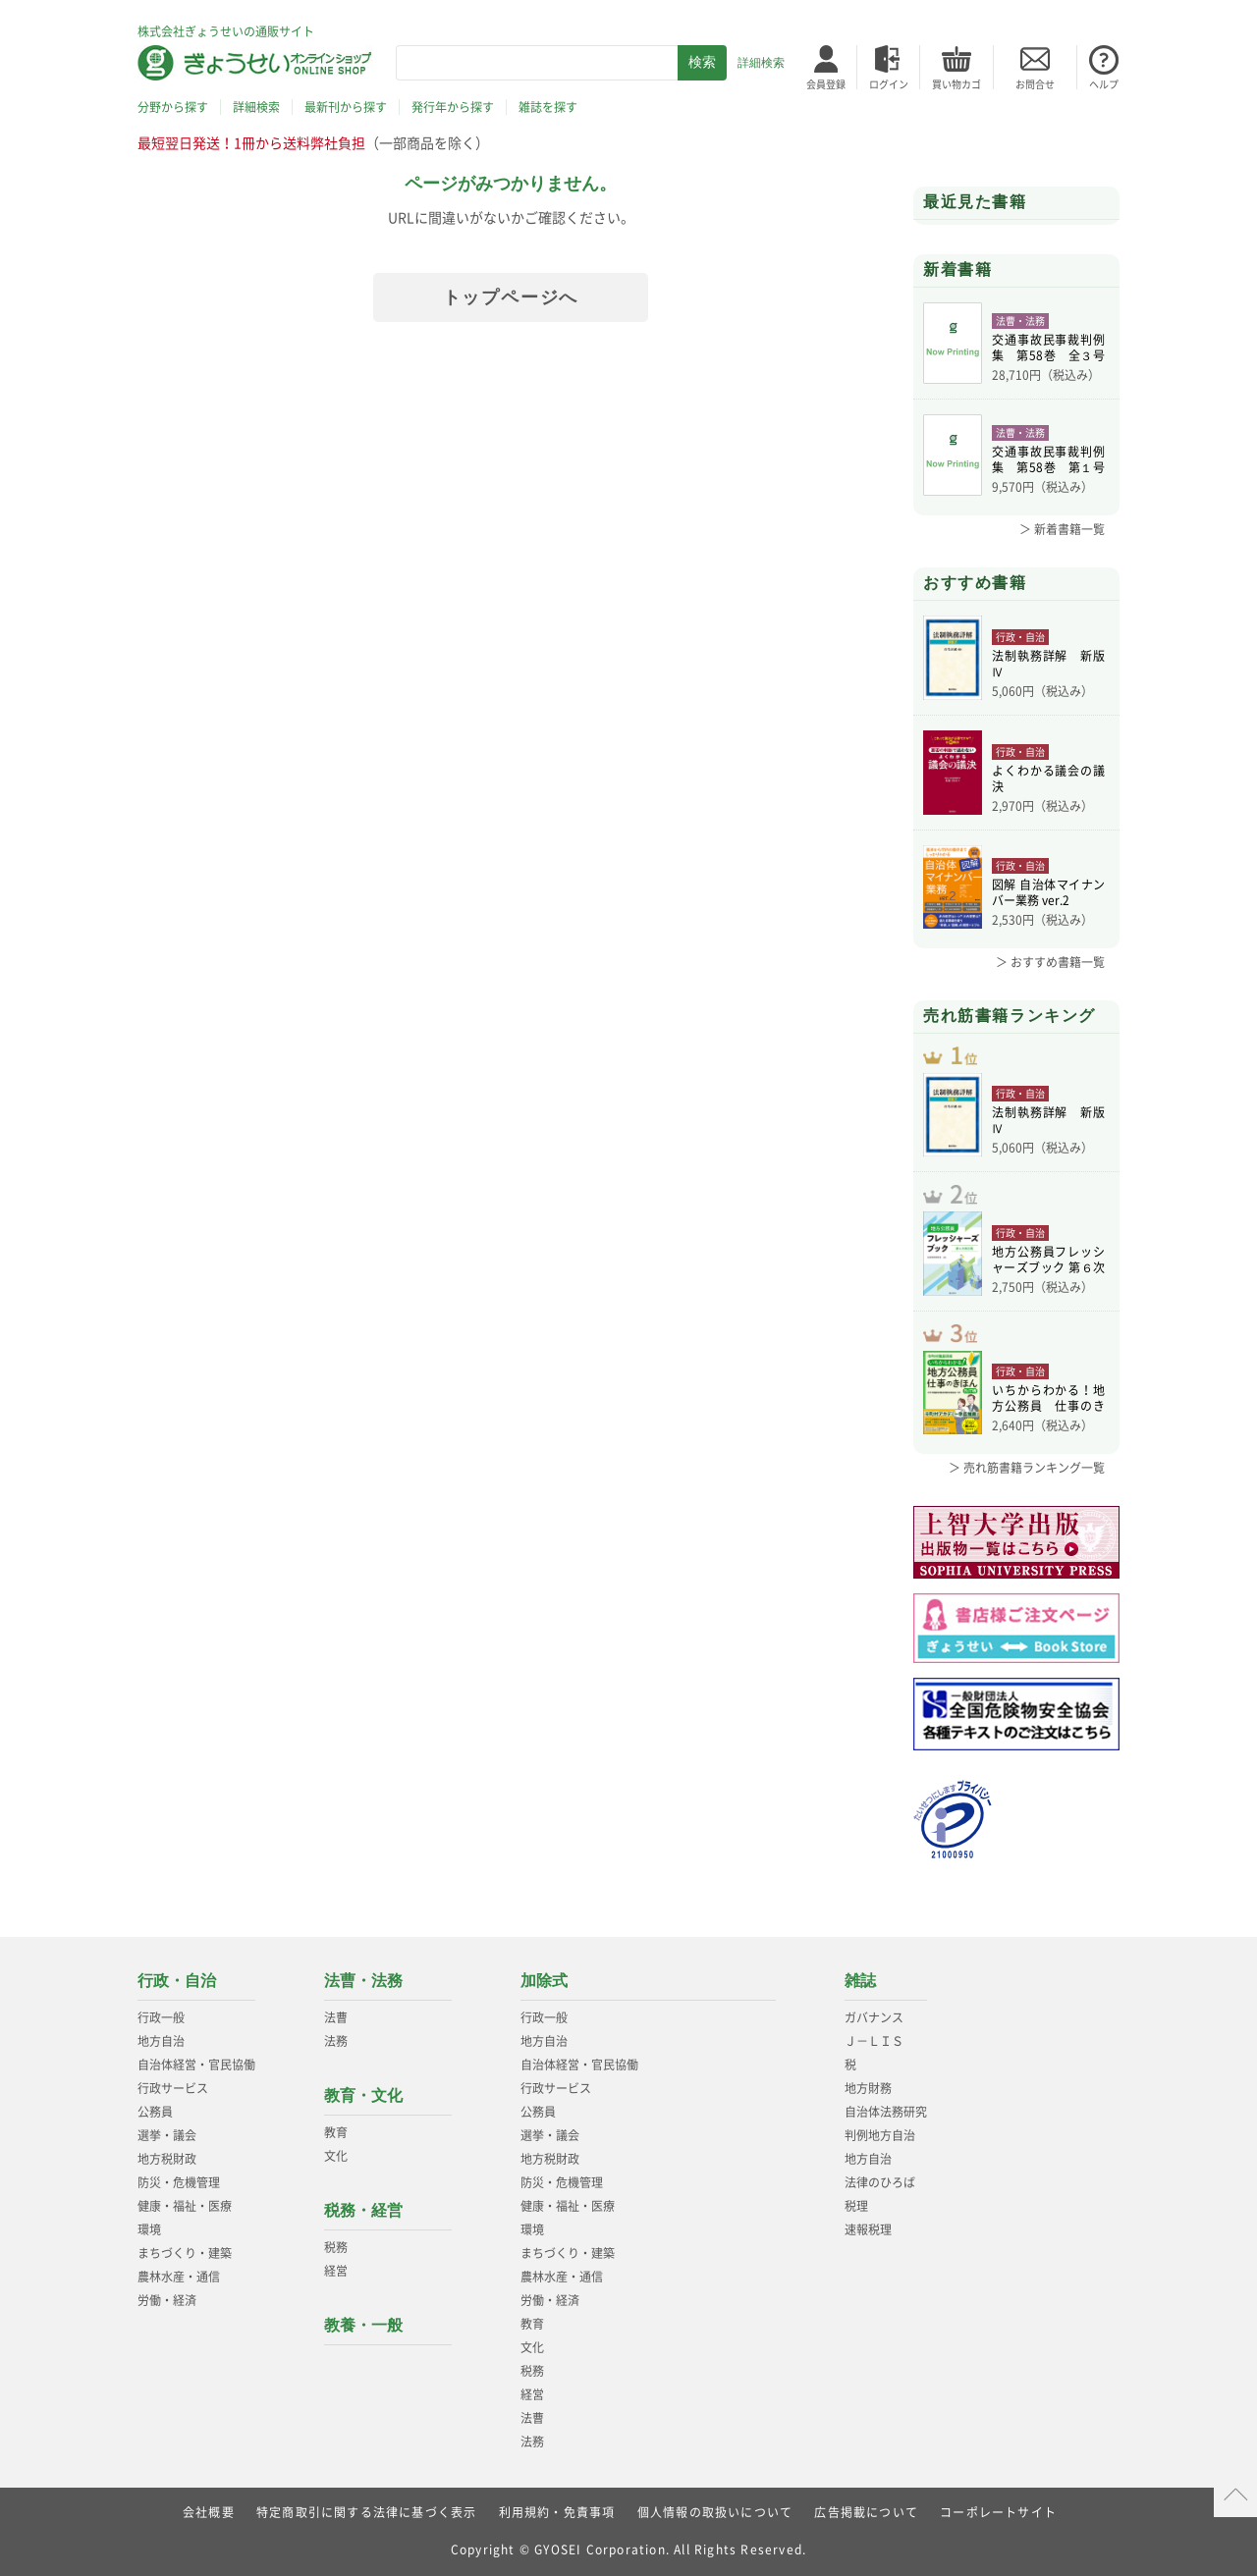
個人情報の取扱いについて (714, 2512)
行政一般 (161, 2017)
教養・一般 (363, 2325)
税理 (856, 2206)
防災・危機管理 (178, 2182)
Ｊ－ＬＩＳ (874, 2041)
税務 (336, 2247)
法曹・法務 (363, 1980)
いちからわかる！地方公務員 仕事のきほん (1048, 1398)
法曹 (336, 2017)
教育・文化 (363, 2095)
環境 (149, 2229)
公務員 (155, 2111)
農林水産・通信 (178, 2276)
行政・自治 (176, 1980)
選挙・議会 (166, 2135)
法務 (336, 2041)
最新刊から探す (345, 107)
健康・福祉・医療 (184, 2206)
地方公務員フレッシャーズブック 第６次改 (1048, 1259)
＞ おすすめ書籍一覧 (1050, 962)
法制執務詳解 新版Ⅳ (1048, 663)
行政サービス (172, 2088)
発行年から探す (452, 107)
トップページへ (511, 297)
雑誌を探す (548, 107)
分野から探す (172, 107)
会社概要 (209, 2512)
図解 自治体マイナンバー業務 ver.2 (1048, 892)
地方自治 (161, 2041)
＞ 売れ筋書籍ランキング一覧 (1027, 1467)
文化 (336, 2156)
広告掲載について (866, 2512)
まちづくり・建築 (184, 2253)
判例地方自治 (880, 2135)
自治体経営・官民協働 (196, 2064)
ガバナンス (874, 2017)
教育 (336, 2132)
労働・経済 (166, 2300)
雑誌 (860, 1980)
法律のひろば (880, 2182)
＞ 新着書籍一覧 (1062, 529)
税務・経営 (363, 2210)
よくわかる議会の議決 (1048, 778)
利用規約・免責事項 (557, 2512)
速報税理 (868, 2229)
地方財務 (868, 2088)
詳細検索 (761, 63)
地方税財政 (166, 2159)
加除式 (544, 1980)
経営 (336, 2271)
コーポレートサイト (998, 2512)
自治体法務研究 (886, 2111)
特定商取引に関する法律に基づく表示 (366, 2512)
